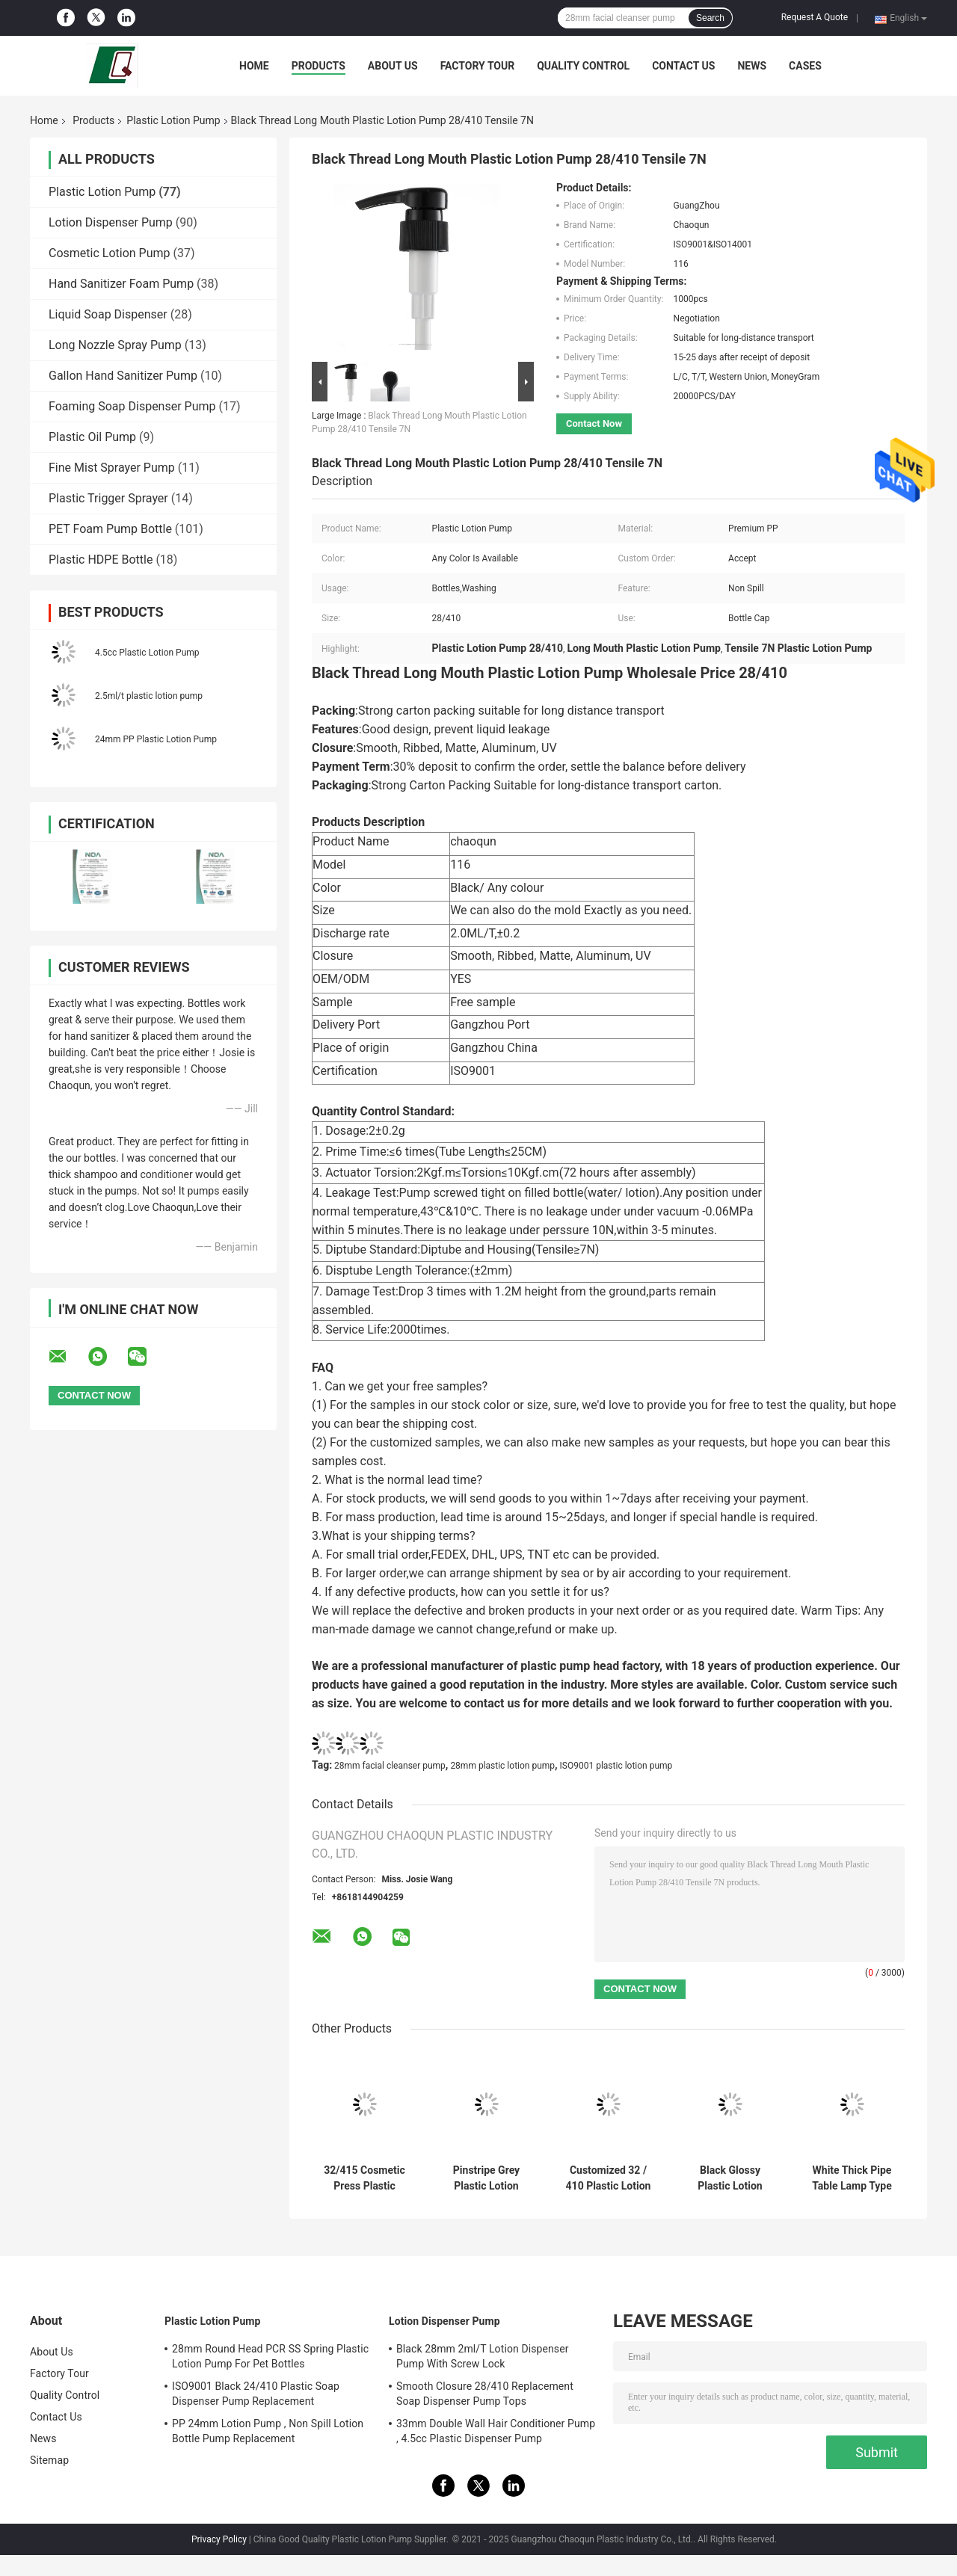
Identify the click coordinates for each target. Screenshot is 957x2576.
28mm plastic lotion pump (502, 1765)
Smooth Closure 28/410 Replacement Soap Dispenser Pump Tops (484, 2393)
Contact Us (683, 66)
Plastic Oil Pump (92, 437)
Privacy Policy (219, 2539)
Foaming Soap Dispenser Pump (132, 406)
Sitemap (49, 2460)
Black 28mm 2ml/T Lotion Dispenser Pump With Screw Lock (482, 2356)
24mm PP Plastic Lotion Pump (156, 739)
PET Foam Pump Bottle (110, 529)
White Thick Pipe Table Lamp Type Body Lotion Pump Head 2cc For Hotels (852, 2178)
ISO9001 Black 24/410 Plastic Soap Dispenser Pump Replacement (255, 2393)
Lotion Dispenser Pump (111, 222)
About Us (393, 66)
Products (318, 66)
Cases (805, 66)
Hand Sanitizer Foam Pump (121, 284)
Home (254, 66)
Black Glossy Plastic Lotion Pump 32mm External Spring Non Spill (730, 2178)
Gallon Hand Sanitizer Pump (123, 376)
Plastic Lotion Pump (173, 120)
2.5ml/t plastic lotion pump (149, 696)
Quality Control (583, 66)
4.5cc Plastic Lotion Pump (147, 652)
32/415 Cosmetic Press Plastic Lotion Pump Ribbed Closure (364, 2178)
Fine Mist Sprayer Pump (112, 467)
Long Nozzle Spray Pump (115, 345)
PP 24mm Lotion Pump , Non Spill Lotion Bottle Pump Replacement (267, 2431)
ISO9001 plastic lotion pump (616, 1765)
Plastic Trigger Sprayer (108, 498)
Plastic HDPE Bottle (101, 559)
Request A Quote (814, 17)
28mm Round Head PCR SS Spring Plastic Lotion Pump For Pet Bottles (270, 2356)
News (751, 66)
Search (710, 18)
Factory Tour (477, 66)
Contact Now (594, 423)
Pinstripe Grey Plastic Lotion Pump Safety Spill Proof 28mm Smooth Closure (487, 2178)
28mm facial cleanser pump (390, 1765)
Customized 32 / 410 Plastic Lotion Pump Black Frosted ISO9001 (608, 2178)
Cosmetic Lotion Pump (109, 253)
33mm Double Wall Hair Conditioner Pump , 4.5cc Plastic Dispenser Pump (495, 2431)
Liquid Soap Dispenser (108, 314)
